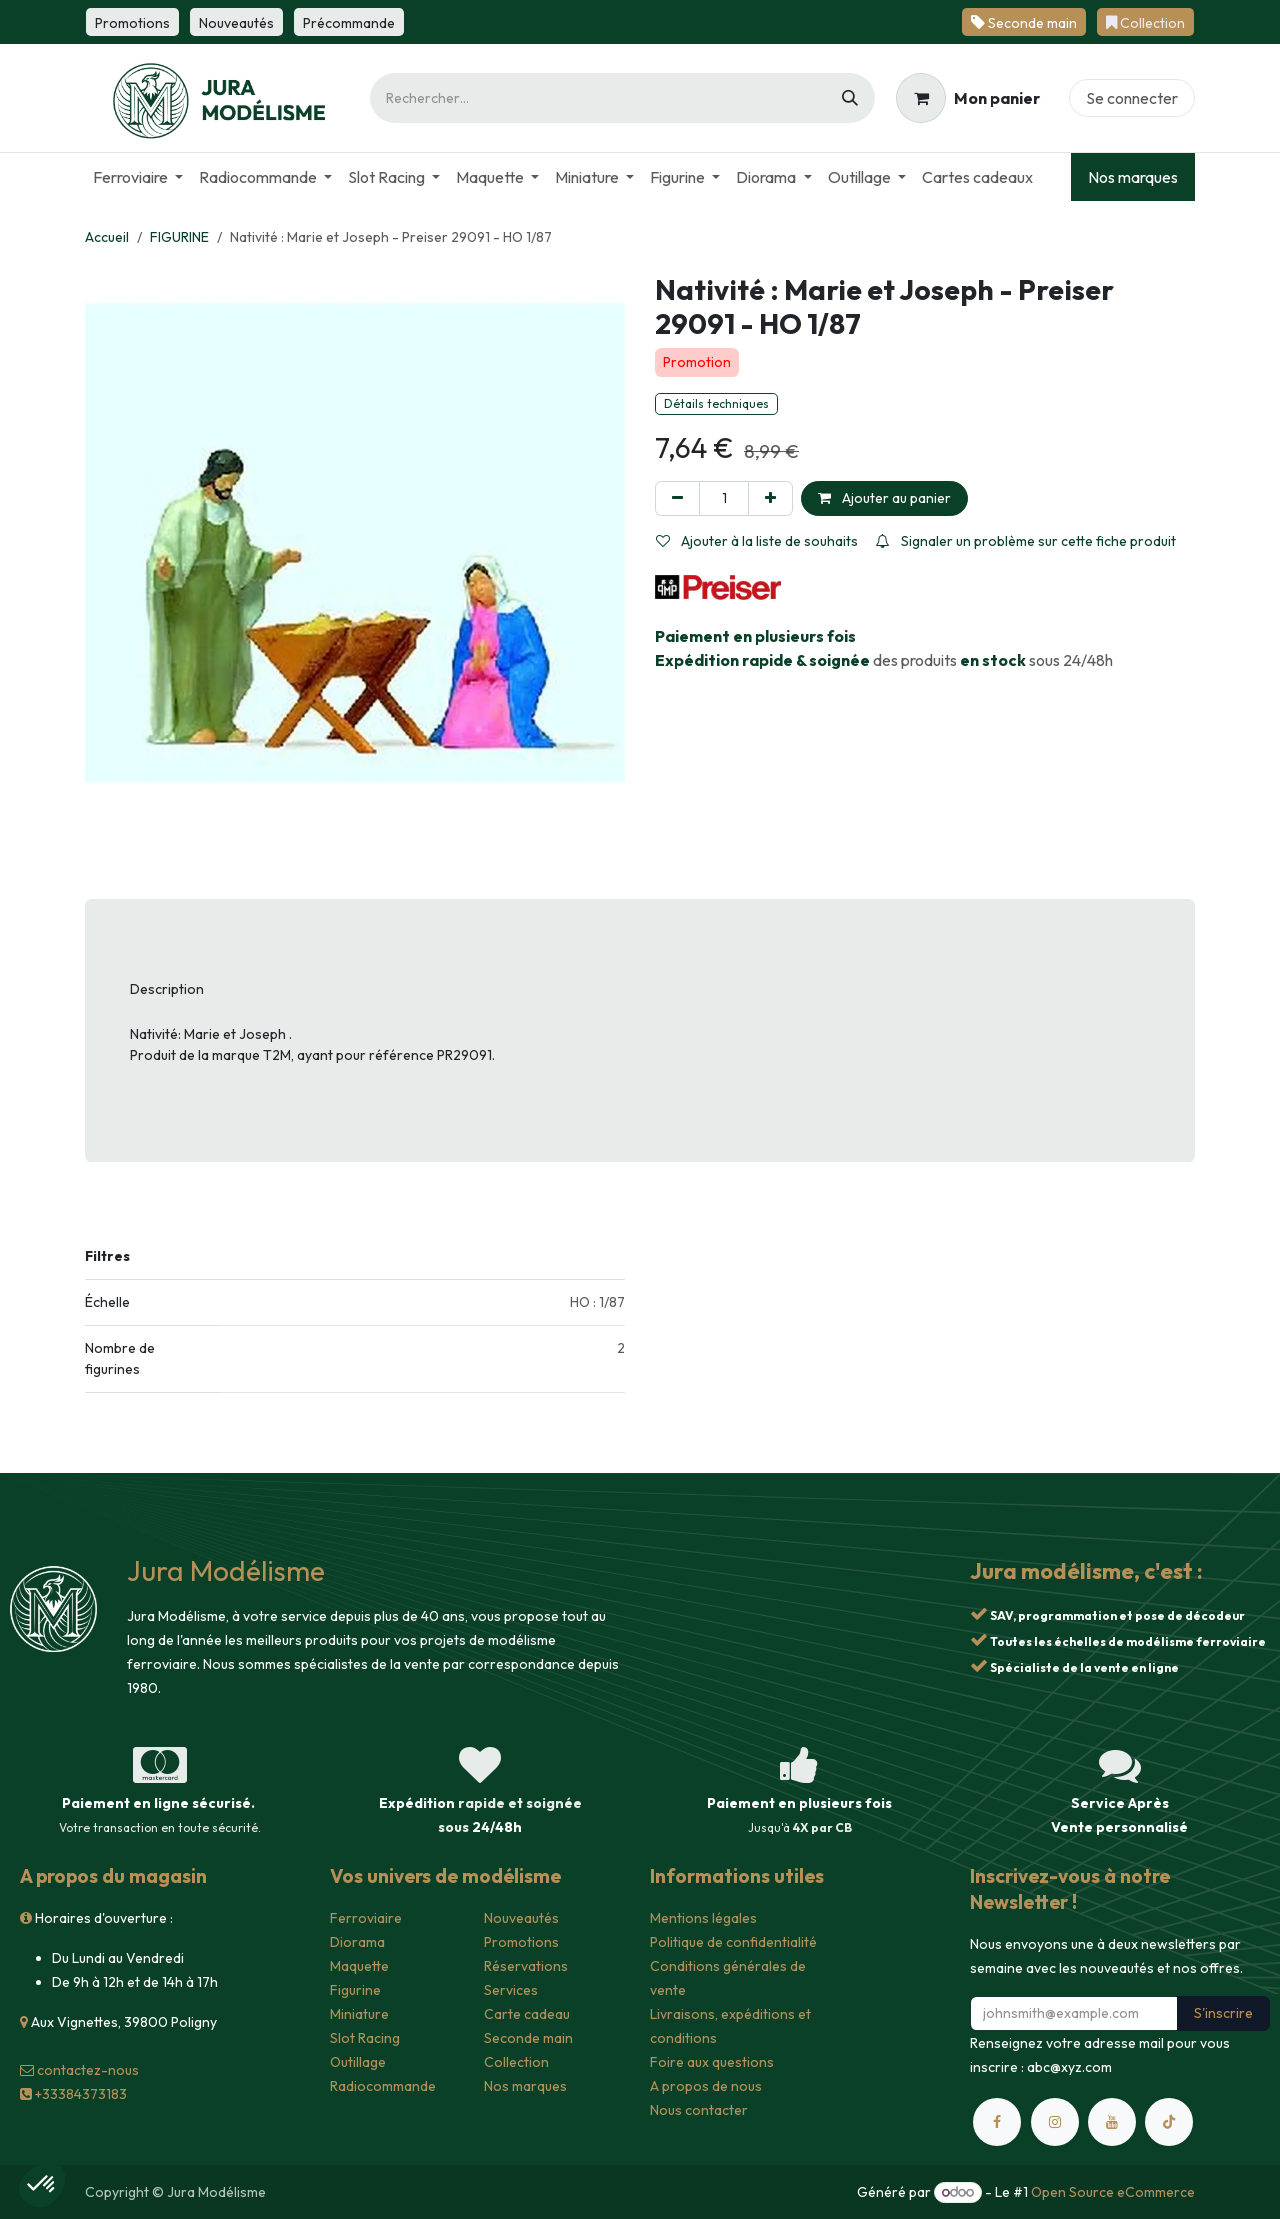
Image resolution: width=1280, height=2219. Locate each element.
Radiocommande (383, 2086)
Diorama (357, 1942)
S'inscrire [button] (1223, 2013)
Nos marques (1133, 177)
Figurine (355, 1990)
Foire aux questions (712, 2062)
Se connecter (1132, 98)
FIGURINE (179, 237)
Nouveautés (521, 1918)
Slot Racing (365, 2038)
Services (511, 1990)
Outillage (358, 2062)
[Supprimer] (677, 498)
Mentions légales (703, 1918)
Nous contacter (699, 2110)
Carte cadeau (527, 2014)
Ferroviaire (366, 1918)
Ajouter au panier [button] (884, 498)
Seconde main (528, 2038)
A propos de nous (706, 2086)
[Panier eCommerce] (968, 98)
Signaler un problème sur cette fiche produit (1026, 541)
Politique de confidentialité (733, 1942)
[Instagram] (1055, 2122)
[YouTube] (1112, 2122)
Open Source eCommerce (1113, 2192)
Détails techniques (716, 403)
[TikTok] (1169, 2122)
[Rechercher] (850, 98)
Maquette (359, 1966)
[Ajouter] (770, 498)
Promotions (521, 1942)
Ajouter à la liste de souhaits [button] (757, 541)
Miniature (359, 2014)
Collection (516, 2062)
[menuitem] (138, 177)
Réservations (526, 1966)
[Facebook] (997, 2122)
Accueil (107, 237)
